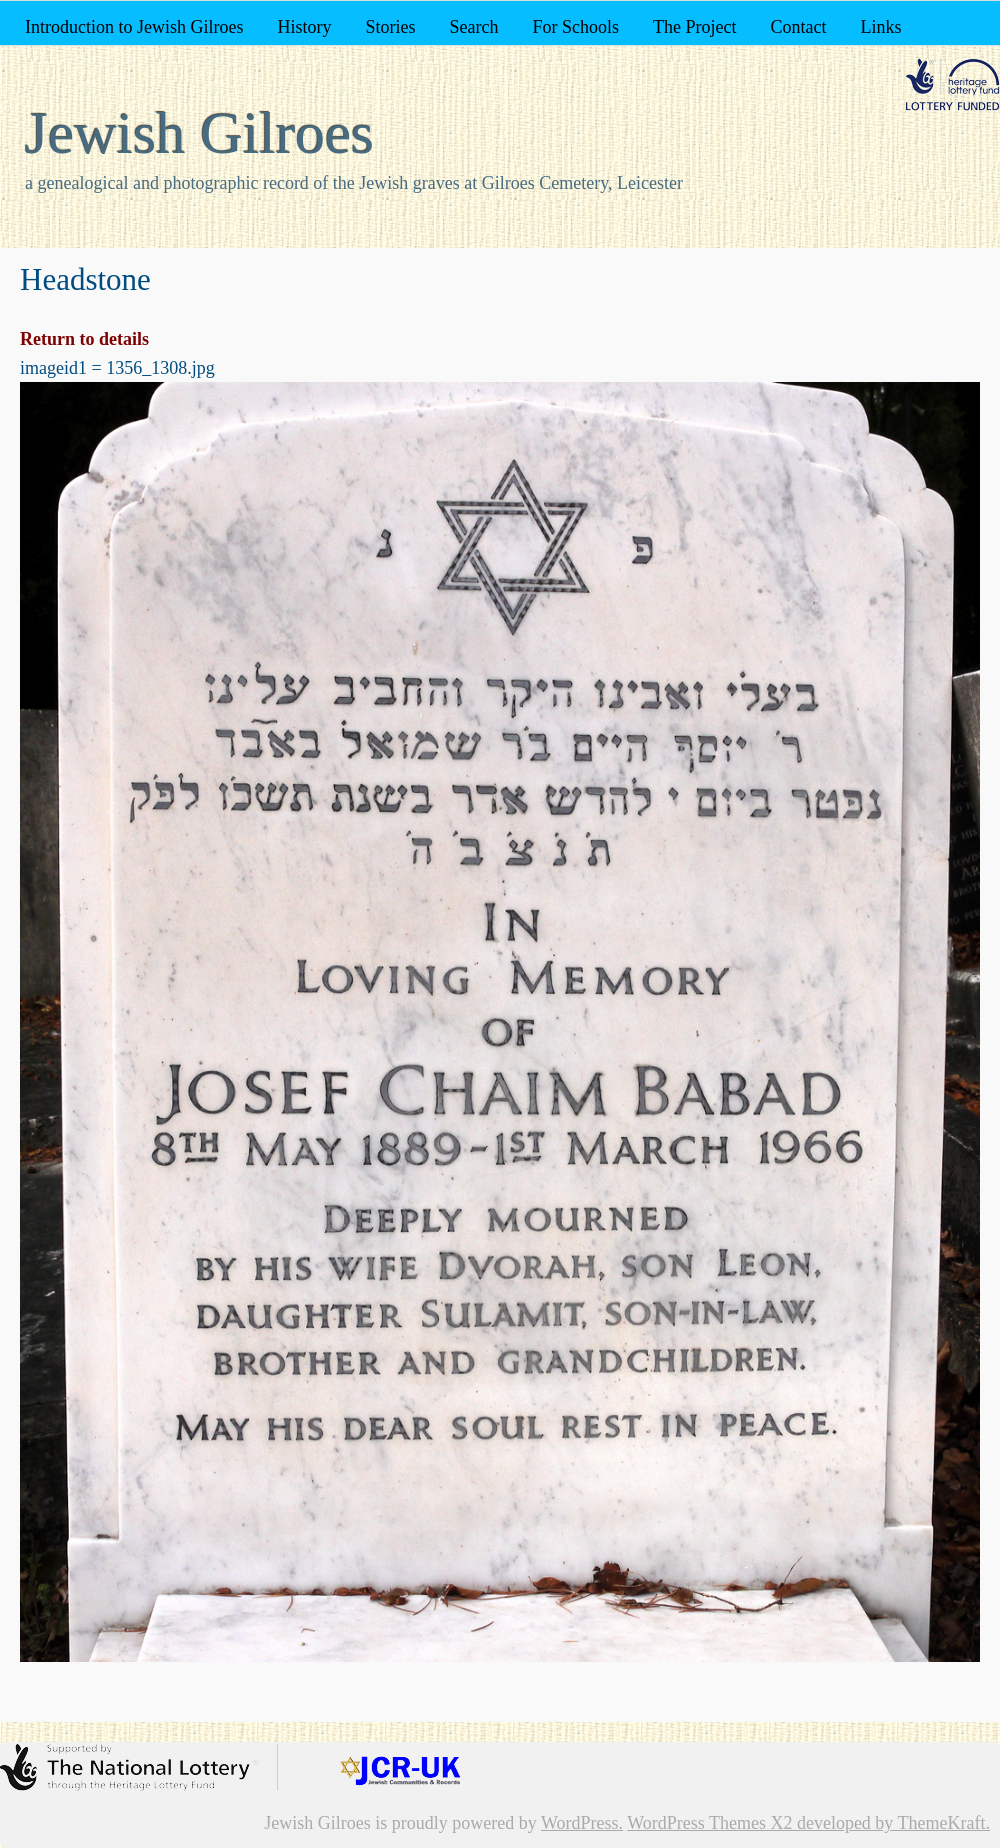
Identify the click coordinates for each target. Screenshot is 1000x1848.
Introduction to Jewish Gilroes (134, 27)
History (304, 27)
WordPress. (582, 1823)
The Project (694, 27)
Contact (798, 27)
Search (474, 27)
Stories (390, 27)
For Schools (575, 27)
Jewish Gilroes (199, 133)
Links (880, 27)
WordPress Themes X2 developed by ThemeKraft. (808, 1823)
